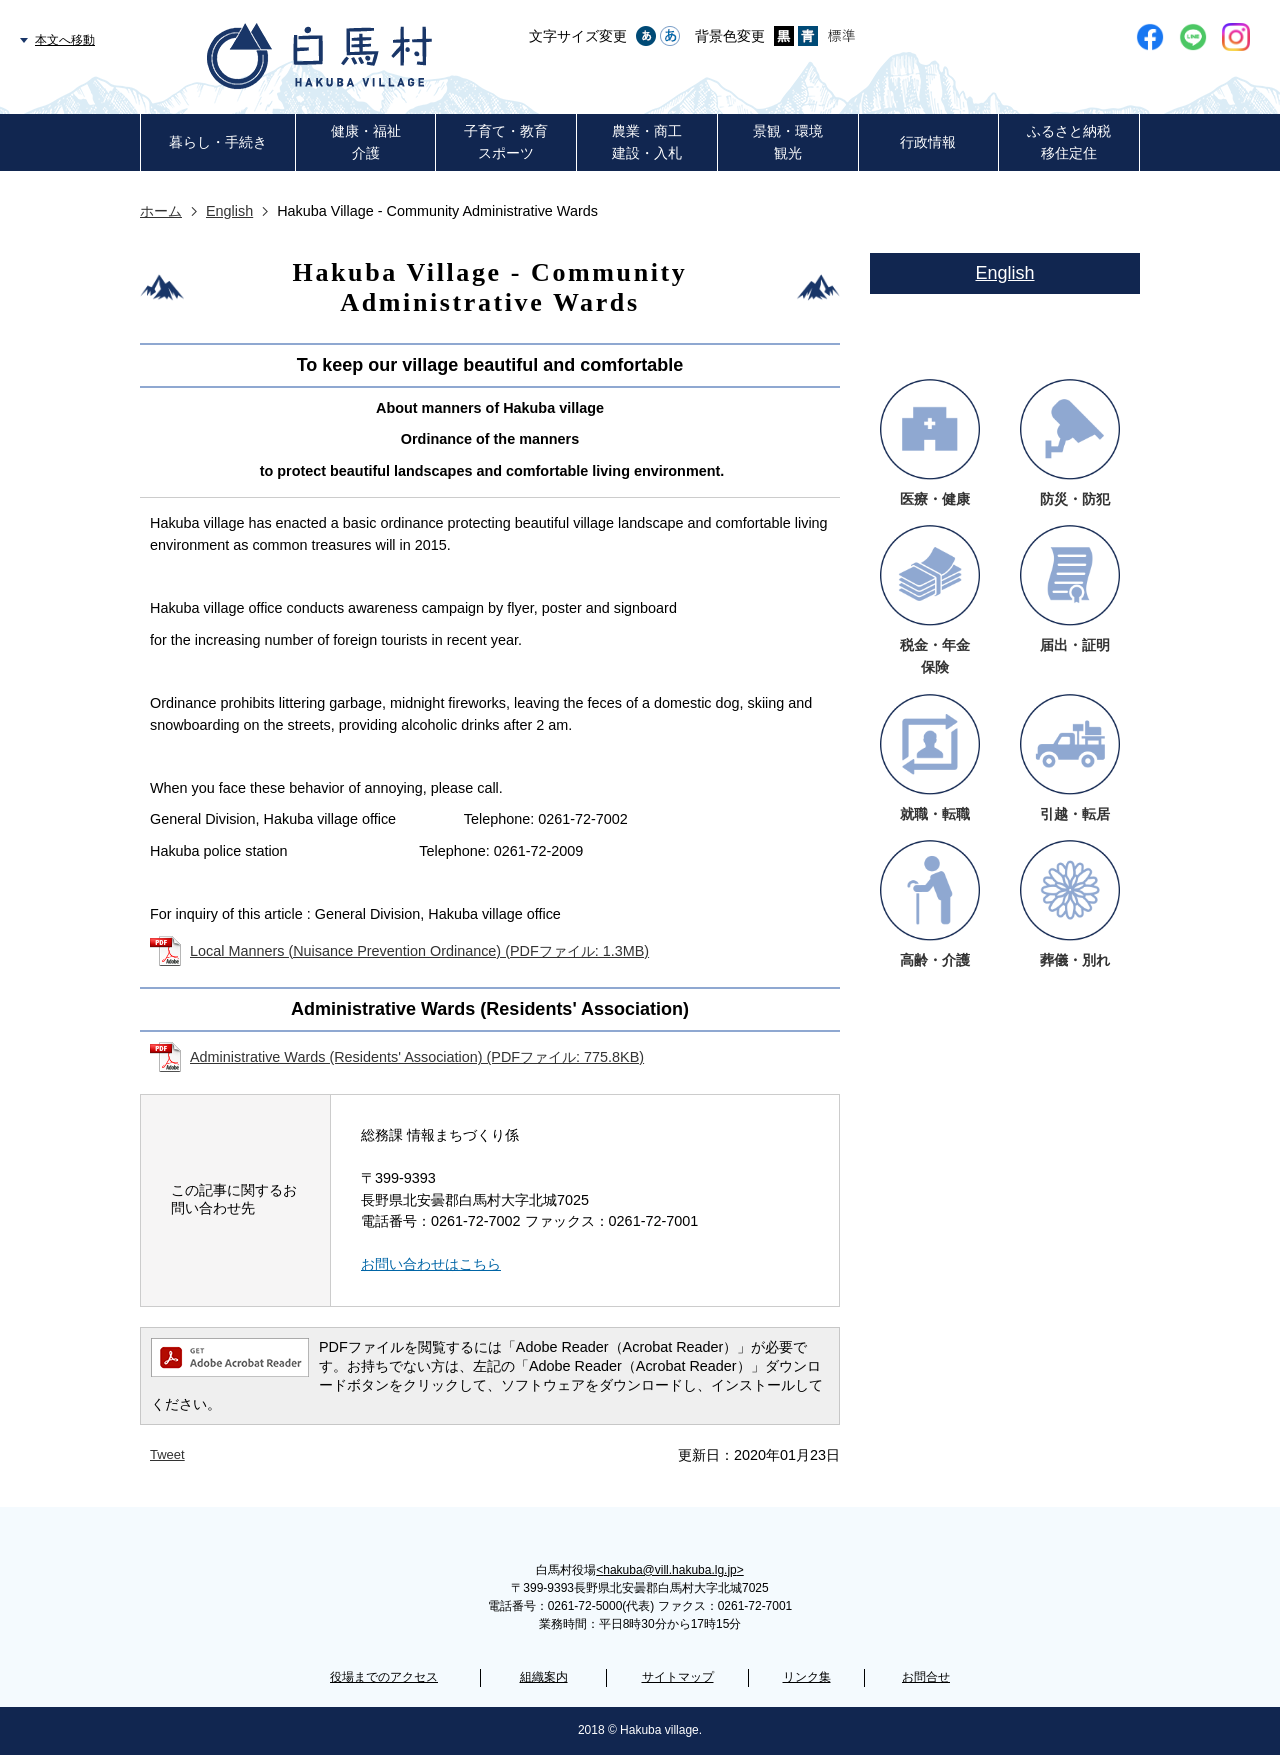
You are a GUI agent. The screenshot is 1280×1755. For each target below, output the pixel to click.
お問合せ (926, 1677)
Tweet (167, 1454)
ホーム (161, 211)
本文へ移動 (65, 40)
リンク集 (807, 1677)
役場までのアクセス (384, 1677)
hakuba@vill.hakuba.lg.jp (669, 1570)
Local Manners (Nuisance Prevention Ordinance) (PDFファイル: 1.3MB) (419, 951)
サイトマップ (678, 1677)
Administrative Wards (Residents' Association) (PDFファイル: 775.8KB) (417, 1057)
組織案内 (544, 1677)
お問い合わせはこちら (431, 1264)
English (229, 211)
